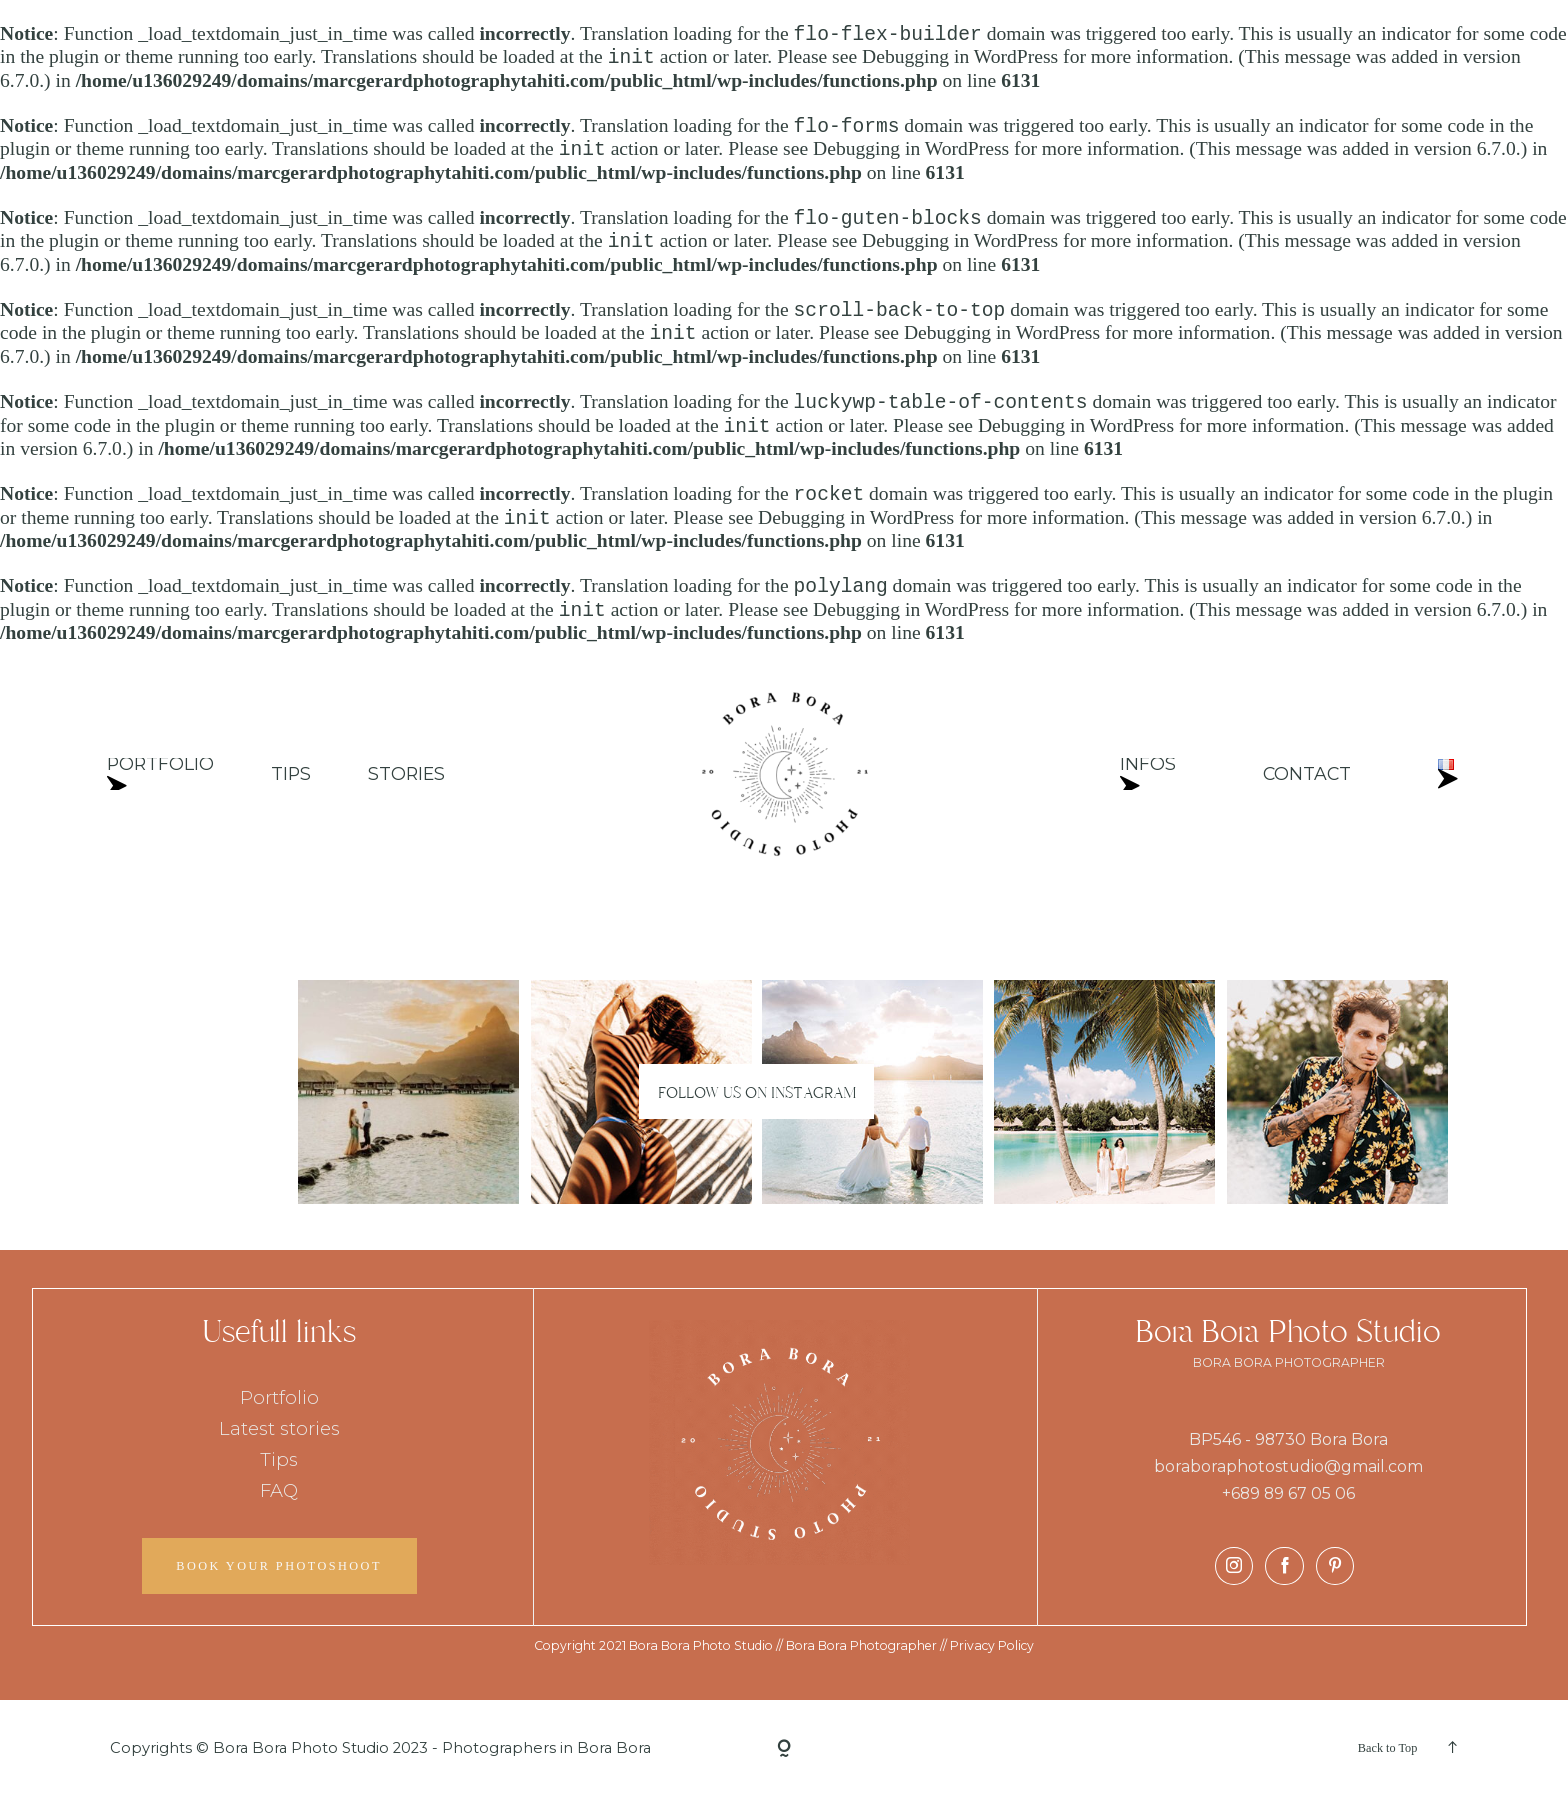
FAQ (279, 1490)
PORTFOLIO (160, 773)
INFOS (1148, 773)
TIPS (291, 773)
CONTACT (1309, 773)
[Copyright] (784, 1748)
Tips (279, 1459)
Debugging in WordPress (960, 57)
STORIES (406, 773)
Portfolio (279, 1397)
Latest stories (279, 1428)
